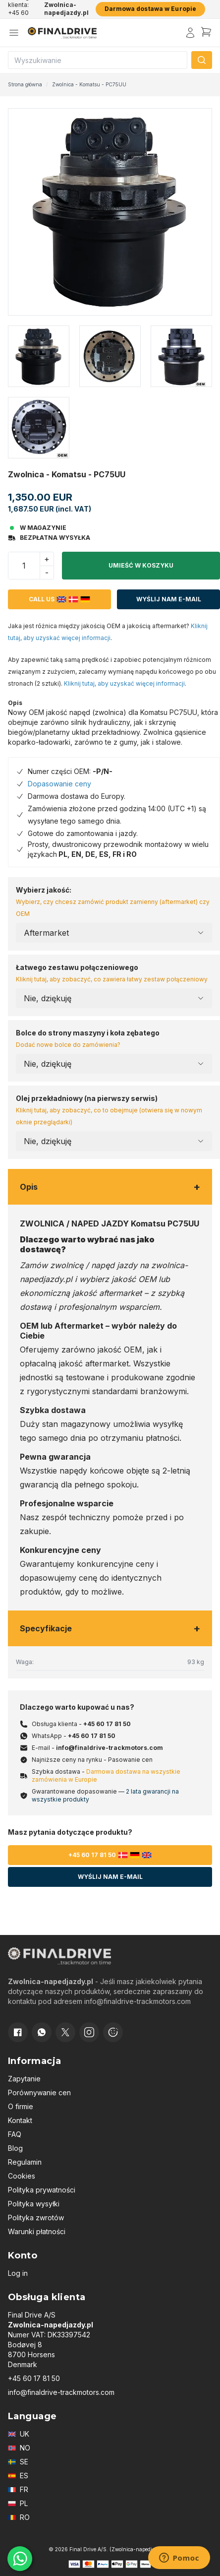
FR (18, 2489)
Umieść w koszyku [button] (141, 565)
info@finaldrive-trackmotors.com (109, 1747)
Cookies (21, 2176)
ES (18, 2475)
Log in (18, 2273)
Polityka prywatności (41, 2190)
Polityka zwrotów (36, 2217)
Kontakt (20, 2120)
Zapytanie (24, 2078)
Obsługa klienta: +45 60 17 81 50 (20, 9)
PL (18, 2503)
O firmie (20, 2106)
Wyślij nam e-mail (168, 599)
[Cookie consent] (113, 2032)
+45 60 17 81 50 (107, 1724)
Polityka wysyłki (33, 2203)
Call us (59, 599)
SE (18, 2461)
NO (19, 2448)
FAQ (14, 2134)
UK (18, 2434)
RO (19, 2517)
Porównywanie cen (39, 2092)
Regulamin (25, 2162)
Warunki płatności (36, 2231)
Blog (15, 2148)
